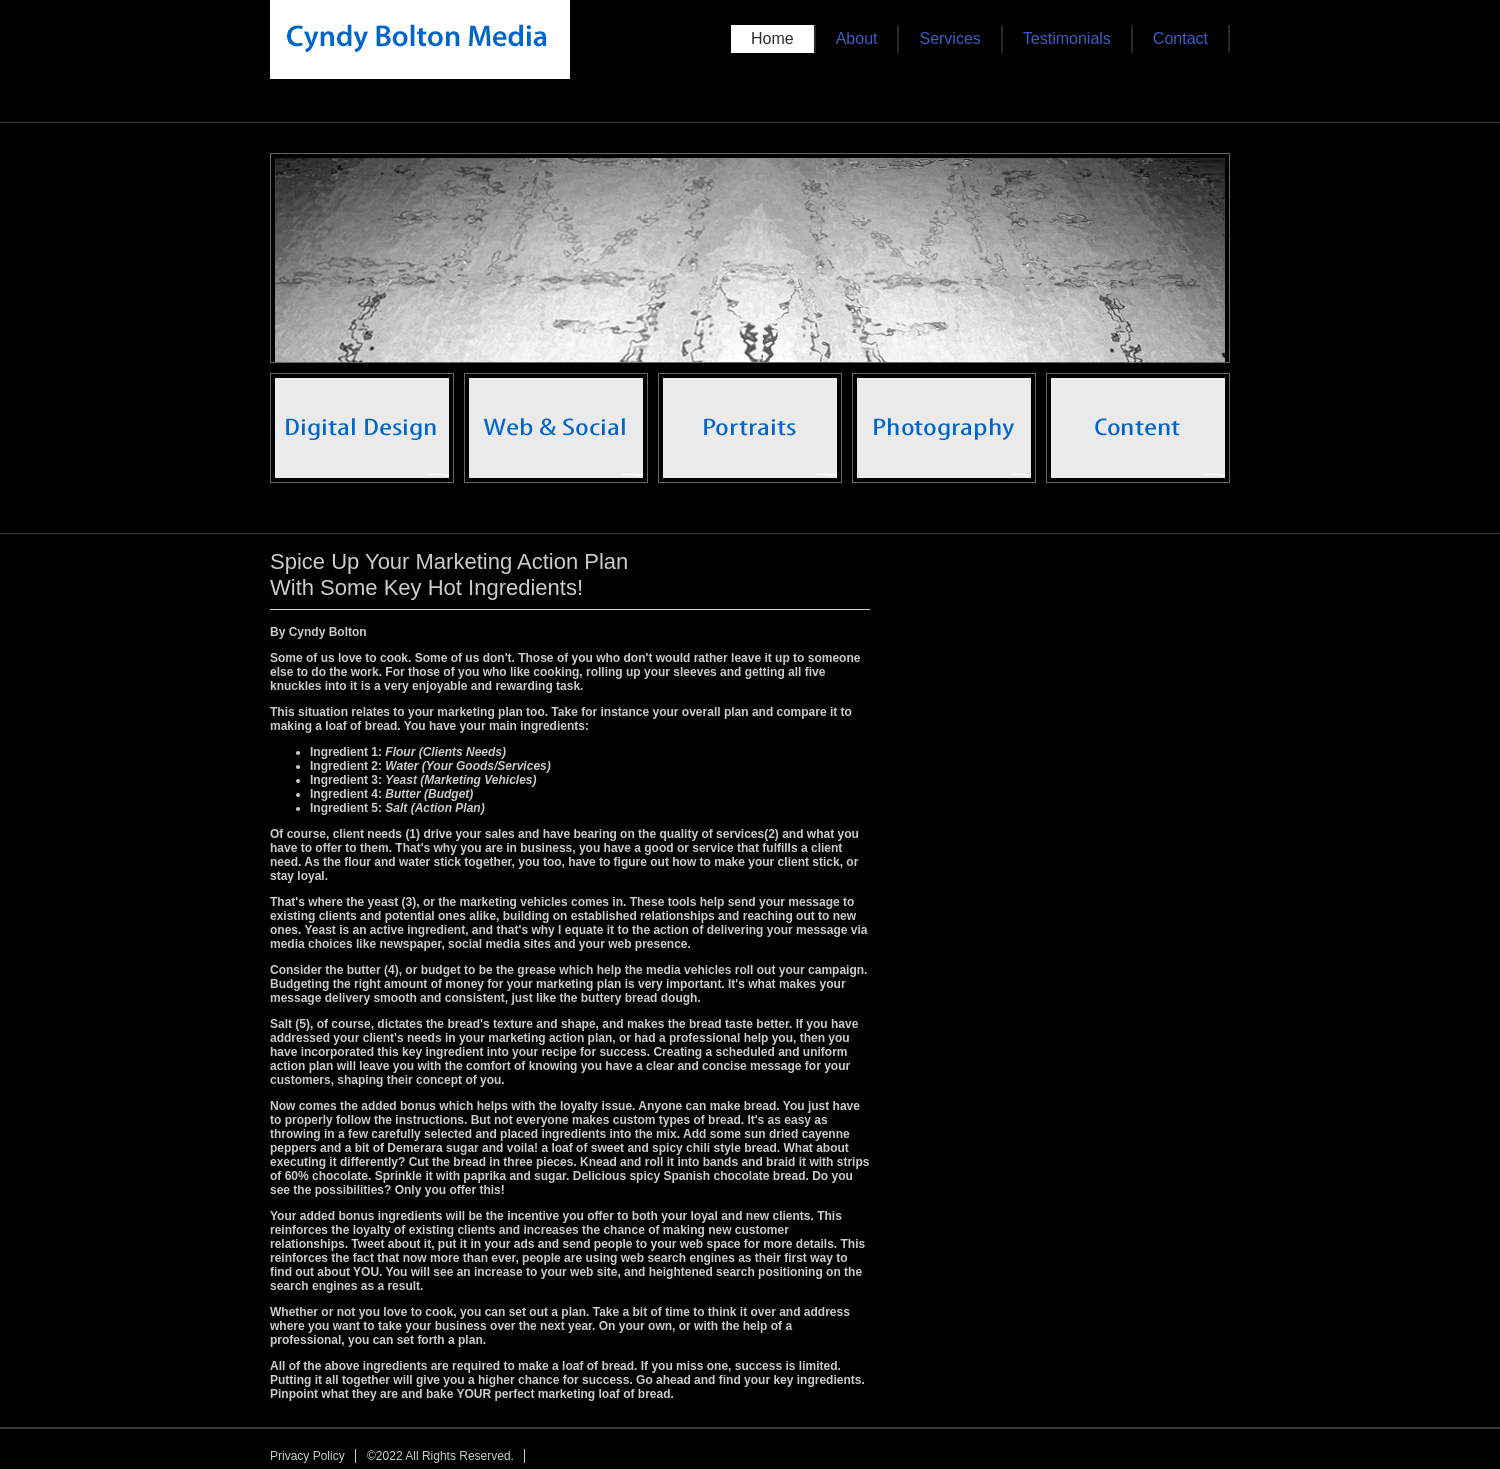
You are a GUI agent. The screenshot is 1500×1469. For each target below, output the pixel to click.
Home (772, 38)
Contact (1180, 38)
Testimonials (1067, 38)
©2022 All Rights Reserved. (440, 1456)
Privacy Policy (307, 1456)
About (857, 38)
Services (949, 38)
